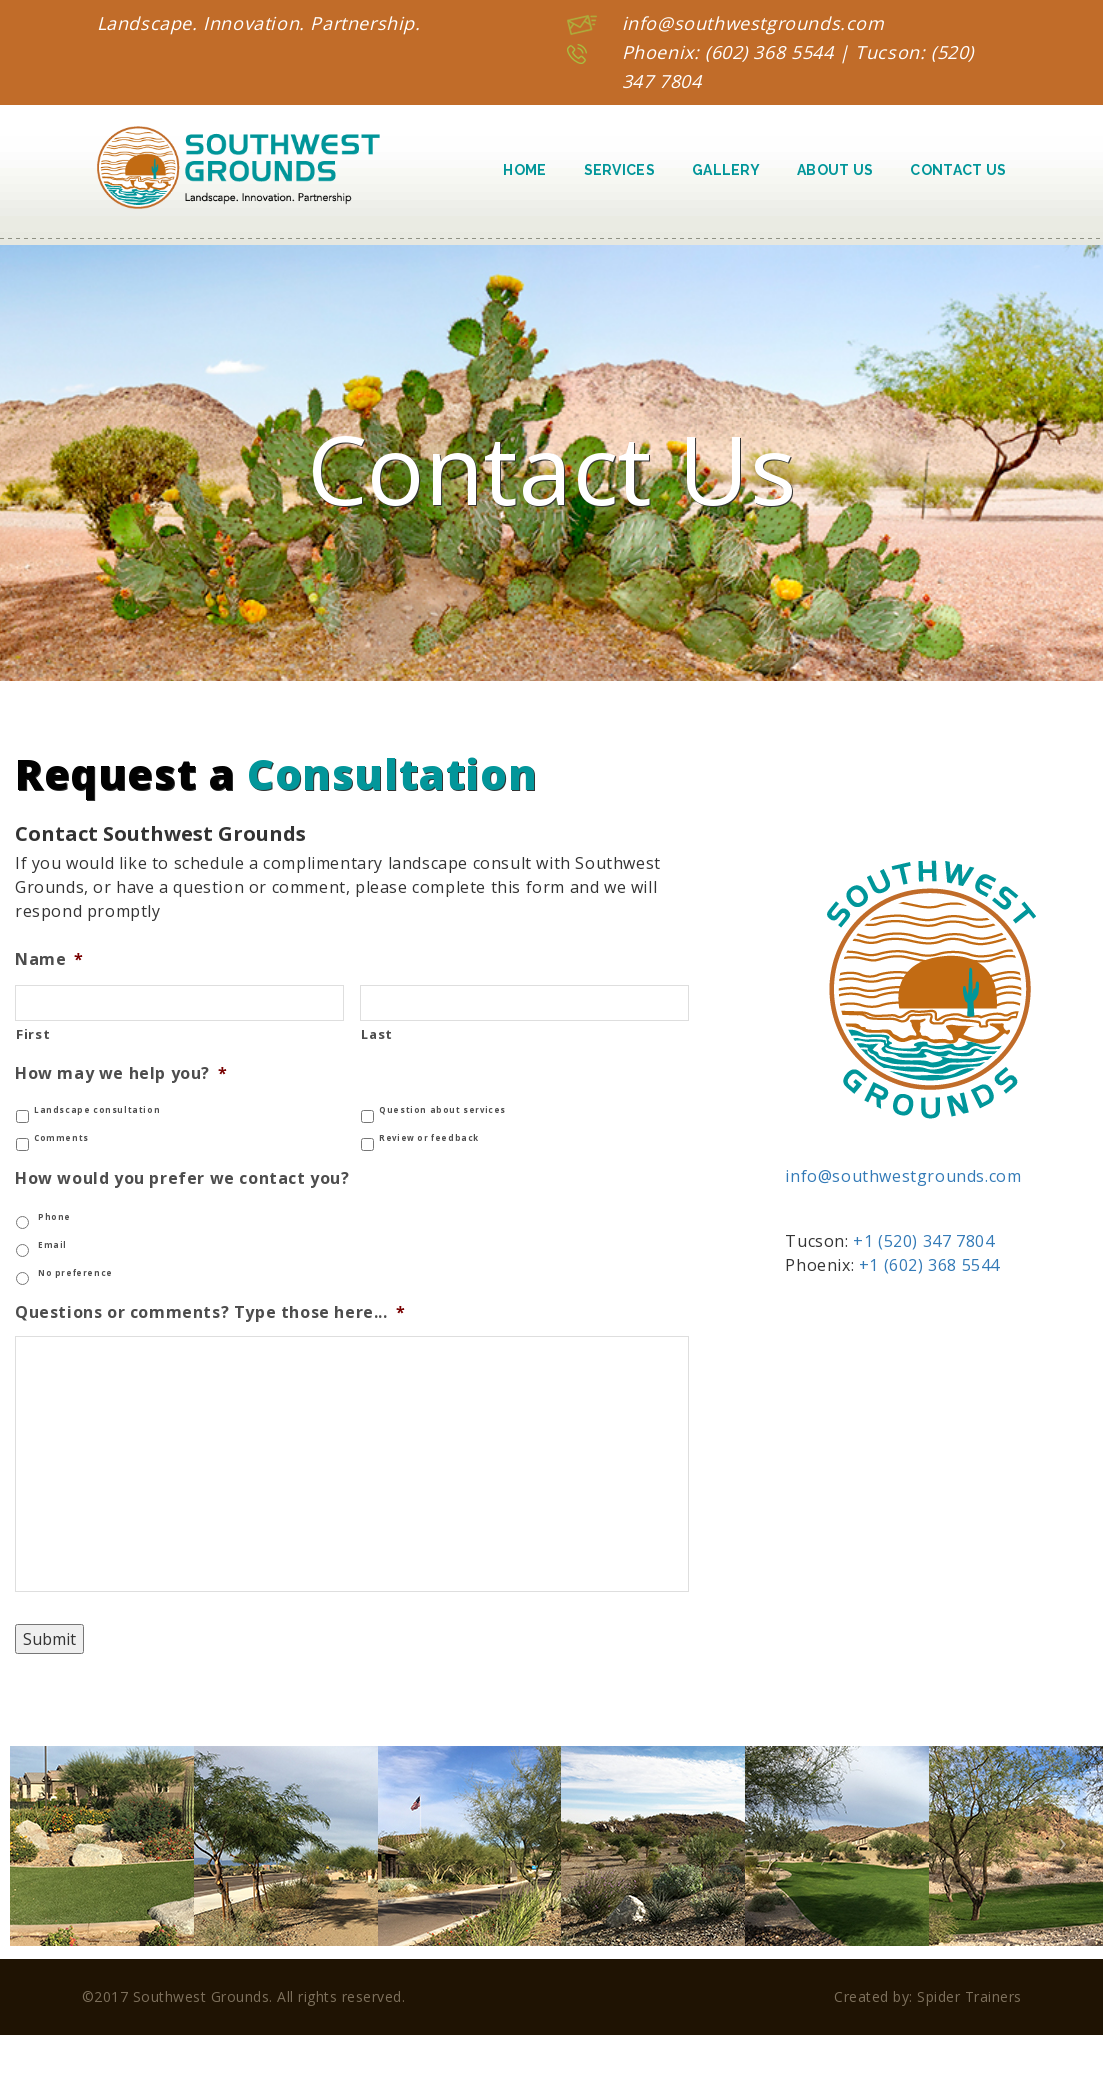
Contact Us (958, 170)
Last (377, 1034)
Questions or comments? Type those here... (210, 1312)
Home (524, 170)
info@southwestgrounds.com (753, 23)
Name (49, 959)
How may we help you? (121, 1073)
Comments (61, 1138)
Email (52, 1245)
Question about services (442, 1110)
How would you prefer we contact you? (182, 1178)
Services (619, 170)
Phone (54, 1217)
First (33, 1034)
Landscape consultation (97, 1110)
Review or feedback (429, 1138)
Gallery (726, 170)
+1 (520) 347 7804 (923, 1241)
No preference (75, 1273)
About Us (835, 170)
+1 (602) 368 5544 (929, 1265)
